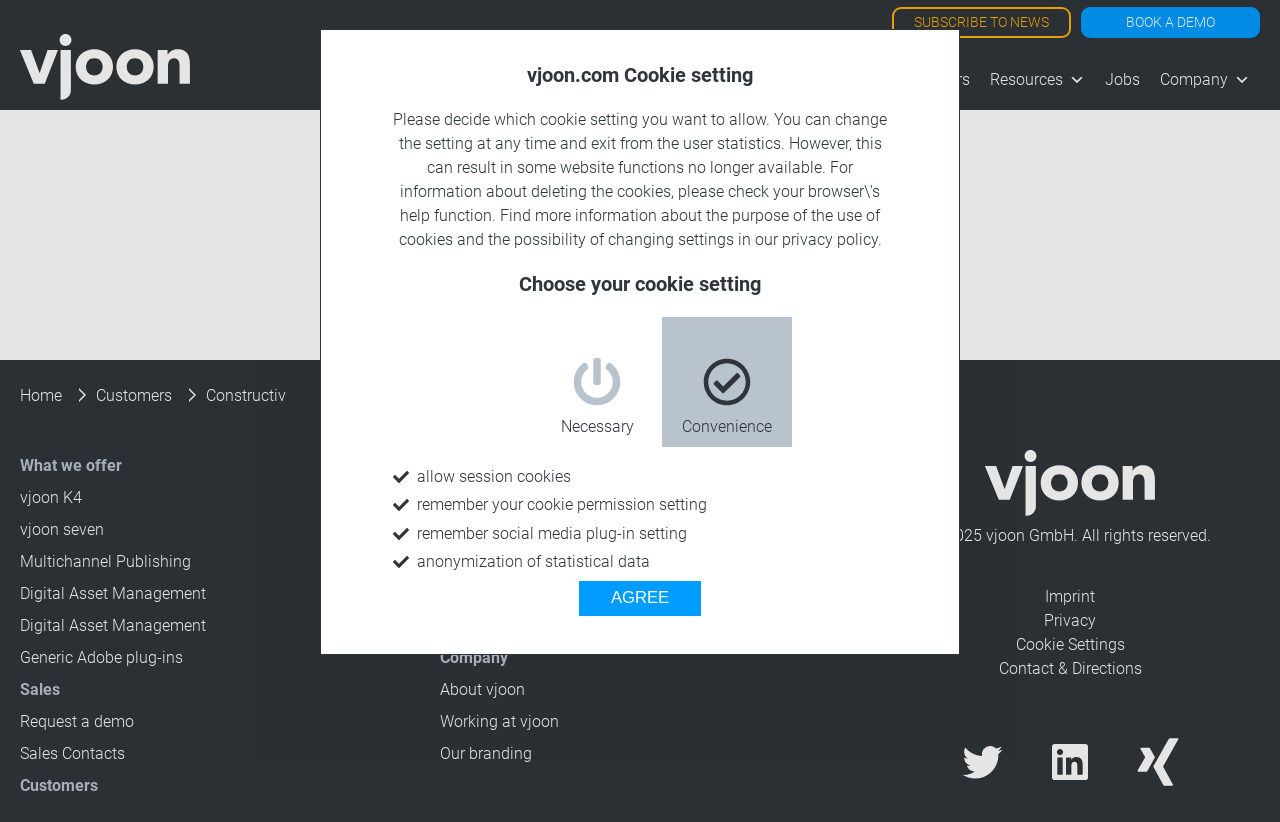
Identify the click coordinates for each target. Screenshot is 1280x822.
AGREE (640, 597)
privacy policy (830, 239)
